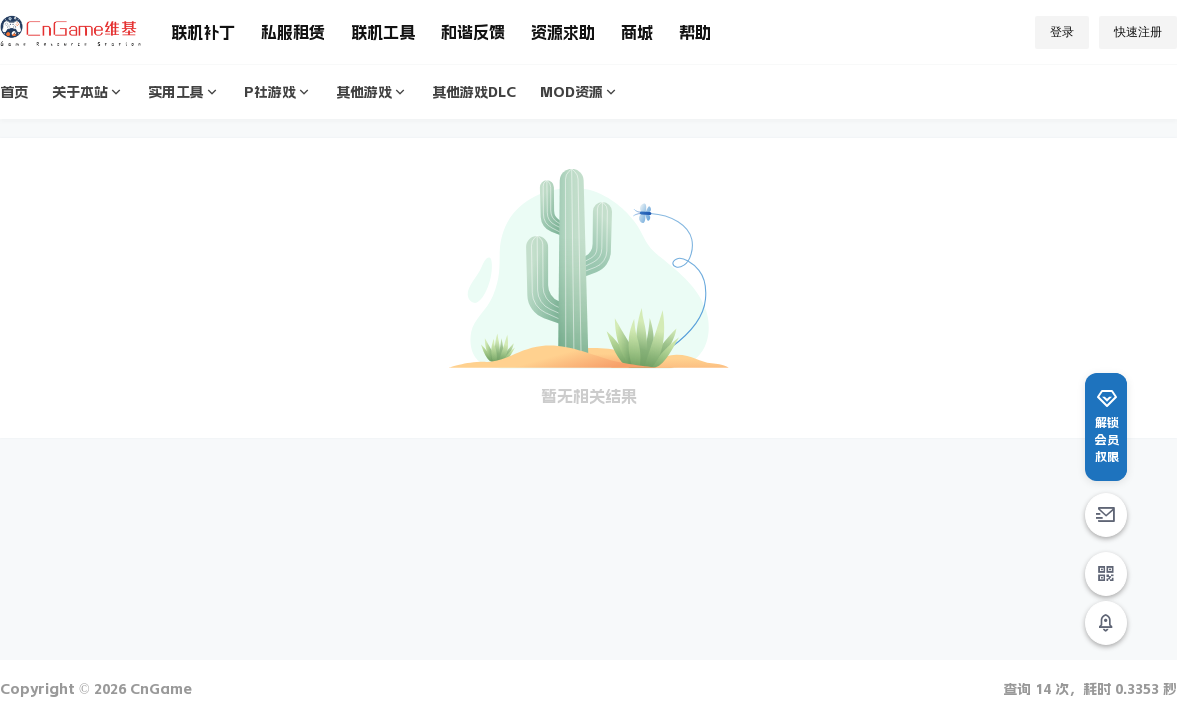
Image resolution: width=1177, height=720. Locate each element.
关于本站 (88, 92)
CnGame (159, 689)
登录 (1062, 32)
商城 (637, 32)
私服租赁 (293, 32)
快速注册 (1138, 32)
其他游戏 (372, 92)
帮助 (695, 32)
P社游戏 (278, 92)
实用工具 (184, 92)
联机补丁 (203, 32)
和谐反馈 (473, 32)
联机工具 (383, 32)
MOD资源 (579, 92)
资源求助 (563, 32)
